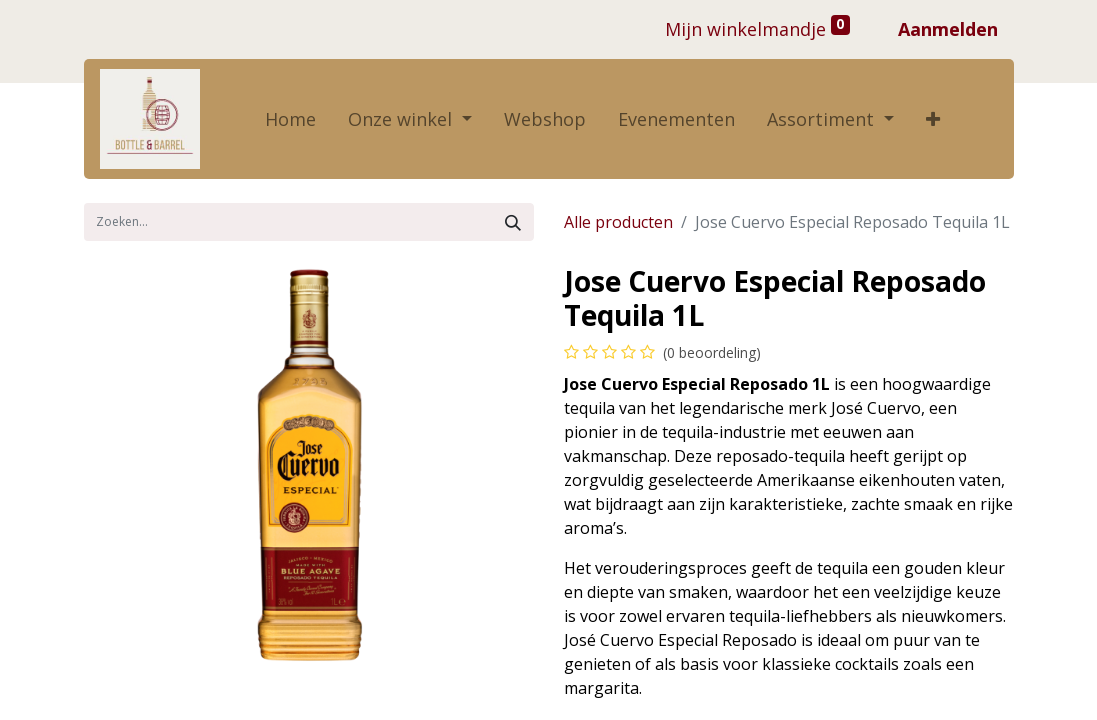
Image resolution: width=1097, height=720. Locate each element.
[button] (933, 119)
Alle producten (618, 222)
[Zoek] (513, 222)
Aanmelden (948, 29)
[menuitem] (290, 119)
